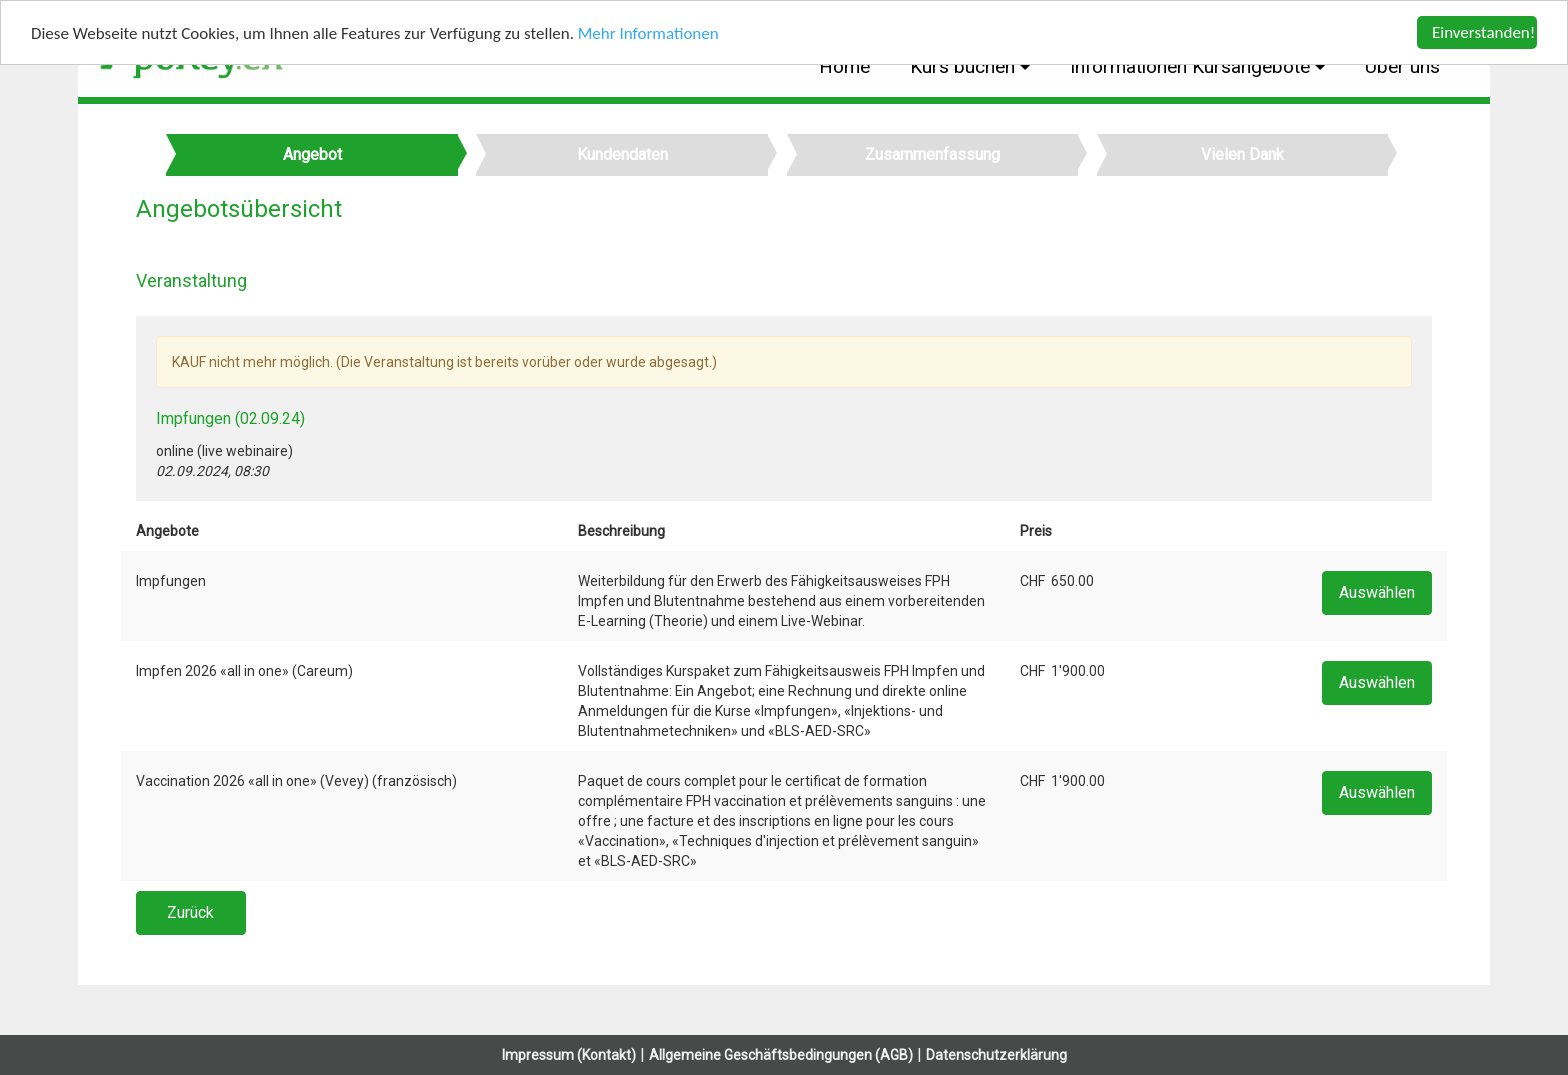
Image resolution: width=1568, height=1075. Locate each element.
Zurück (190, 912)
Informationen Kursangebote (1192, 66)
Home (844, 66)
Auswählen (1377, 592)
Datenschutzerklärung (996, 1055)
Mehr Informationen (648, 32)
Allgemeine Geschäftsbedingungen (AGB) (781, 1055)
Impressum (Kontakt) (569, 1055)
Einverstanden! (1483, 32)
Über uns (1402, 66)
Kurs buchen (965, 66)
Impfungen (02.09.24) (230, 418)
